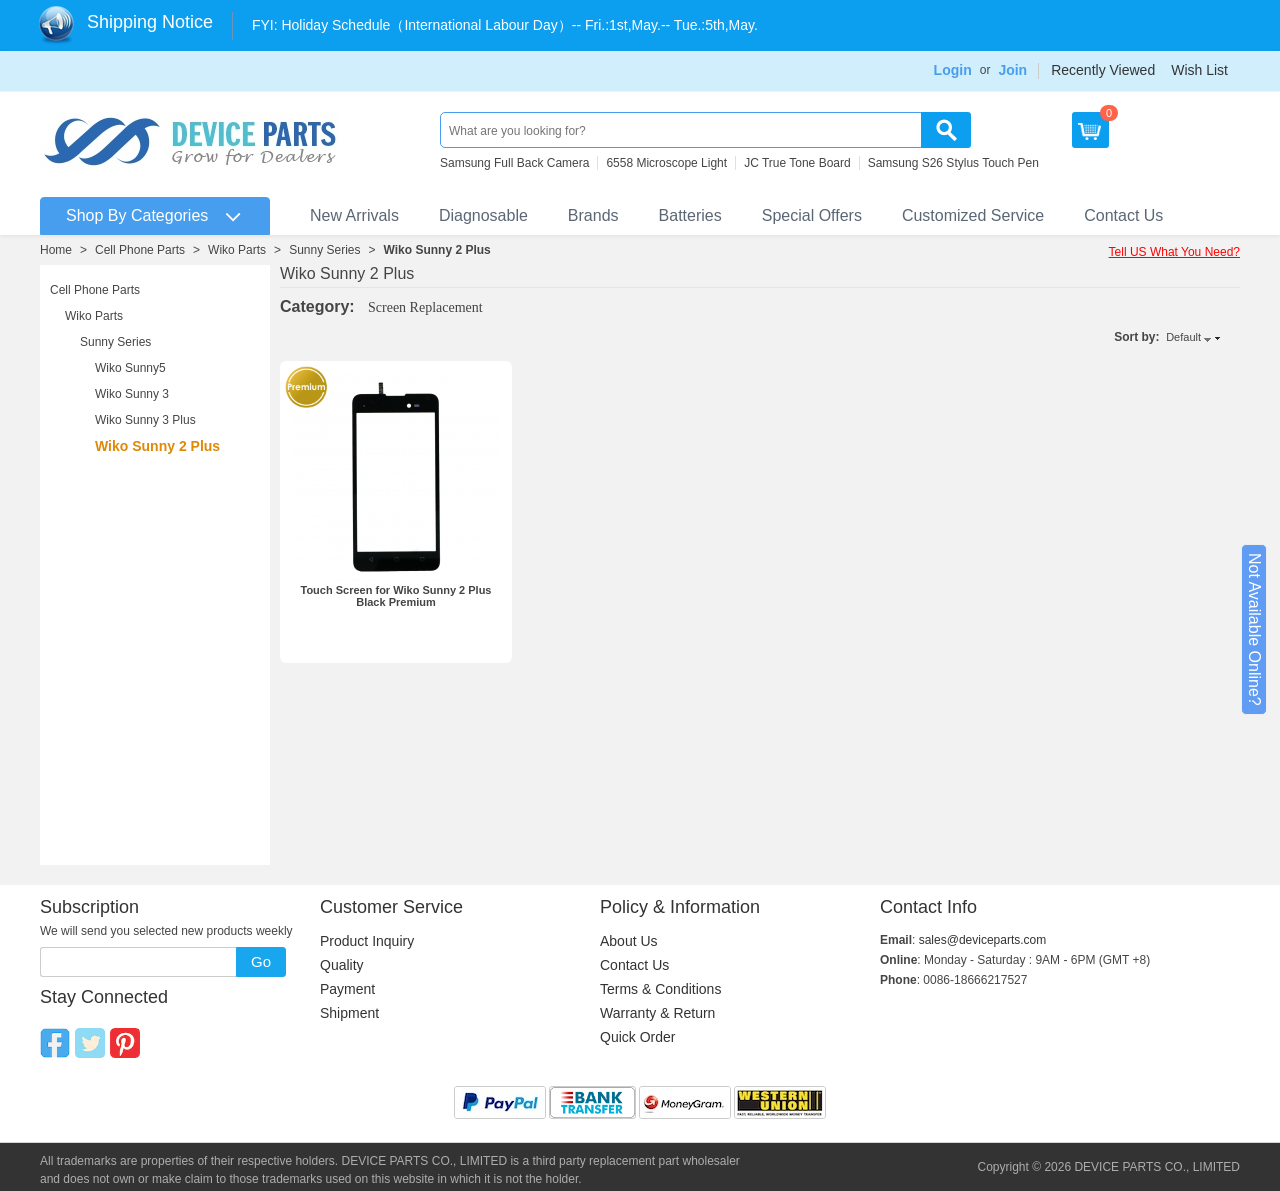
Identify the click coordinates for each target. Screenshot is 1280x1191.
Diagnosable (483, 215)
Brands (593, 215)
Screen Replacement (425, 307)
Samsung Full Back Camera (514, 163)
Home (56, 250)
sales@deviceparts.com (983, 940)
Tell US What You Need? (1174, 252)
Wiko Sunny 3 (132, 394)
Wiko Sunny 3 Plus (145, 420)
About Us (629, 941)
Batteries (690, 215)
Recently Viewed (1103, 70)
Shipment (349, 1013)
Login (953, 70)
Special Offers (812, 215)
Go (261, 961)
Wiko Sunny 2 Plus (437, 250)
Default (1183, 337)
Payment (347, 989)
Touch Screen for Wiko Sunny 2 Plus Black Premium (395, 596)
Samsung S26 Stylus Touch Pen (953, 163)
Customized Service (973, 215)
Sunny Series (324, 250)
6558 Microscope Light (666, 163)
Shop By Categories (137, 215)
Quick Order (637, 1037)
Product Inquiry (367, 941)
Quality (342, 965)
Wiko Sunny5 (130, 368)
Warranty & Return (657, 1013)
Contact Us (1123, 215)
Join (1012, 70)
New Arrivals (354, 215)
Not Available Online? (1254, 629)
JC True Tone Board (797, 163)
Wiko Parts (237, 250)
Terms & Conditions (660, 989)
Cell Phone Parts (140, 250)
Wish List (1199, 70)
